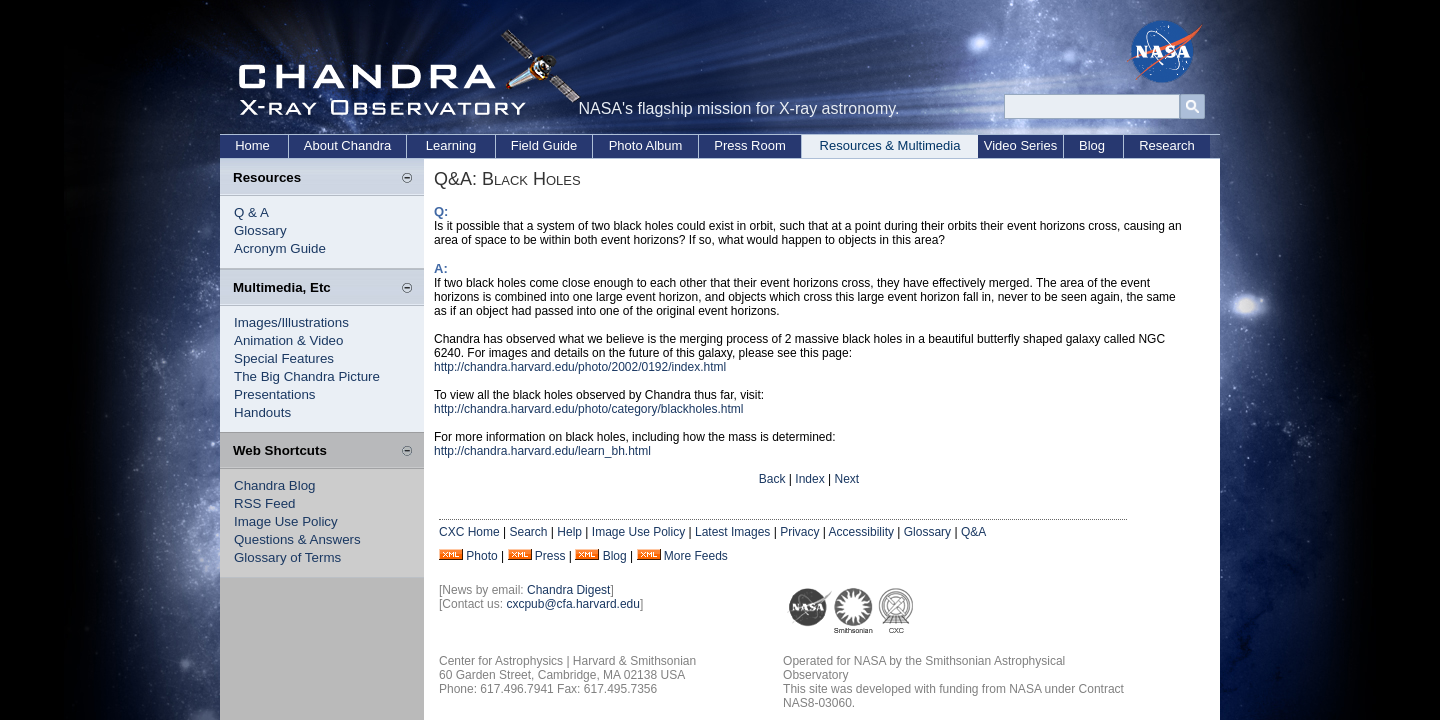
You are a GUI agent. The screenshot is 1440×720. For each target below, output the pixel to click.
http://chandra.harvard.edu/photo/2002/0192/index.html (580, 367)
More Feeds (696, 556)
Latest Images (732, 532)
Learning (451, 145)
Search (528, 532)
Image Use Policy (286, 521)
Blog (1092, 145)
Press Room (750, 145)
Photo (481, 556)
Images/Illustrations (291, 322)
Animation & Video (288, 340)
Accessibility (861, 532)
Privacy (799, 532)
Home (252, 145)
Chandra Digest (568, 590)
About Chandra (347, 145)
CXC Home (469, 532)
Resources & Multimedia (890, 145)
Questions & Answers (297, 539)
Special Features (284, 358)
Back (772, 479)
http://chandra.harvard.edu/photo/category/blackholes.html (589, 409)
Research (1167, 145)
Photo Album (646, 145)
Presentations (275, 394)
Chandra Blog (275, 485)
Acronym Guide (280, 248)
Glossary (260, 230)
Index (809, 479)
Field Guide (544, 145)
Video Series (1020, 145)
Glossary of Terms (287, 557)
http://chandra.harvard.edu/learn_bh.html (542, 451)
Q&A (973, 532)
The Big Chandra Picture (307, 376)
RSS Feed (265, 503)
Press (550, 556)
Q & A (251, 212)
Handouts (262, 412)
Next (846, 479)
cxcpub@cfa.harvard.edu (573, 604)
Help (569, 532)
